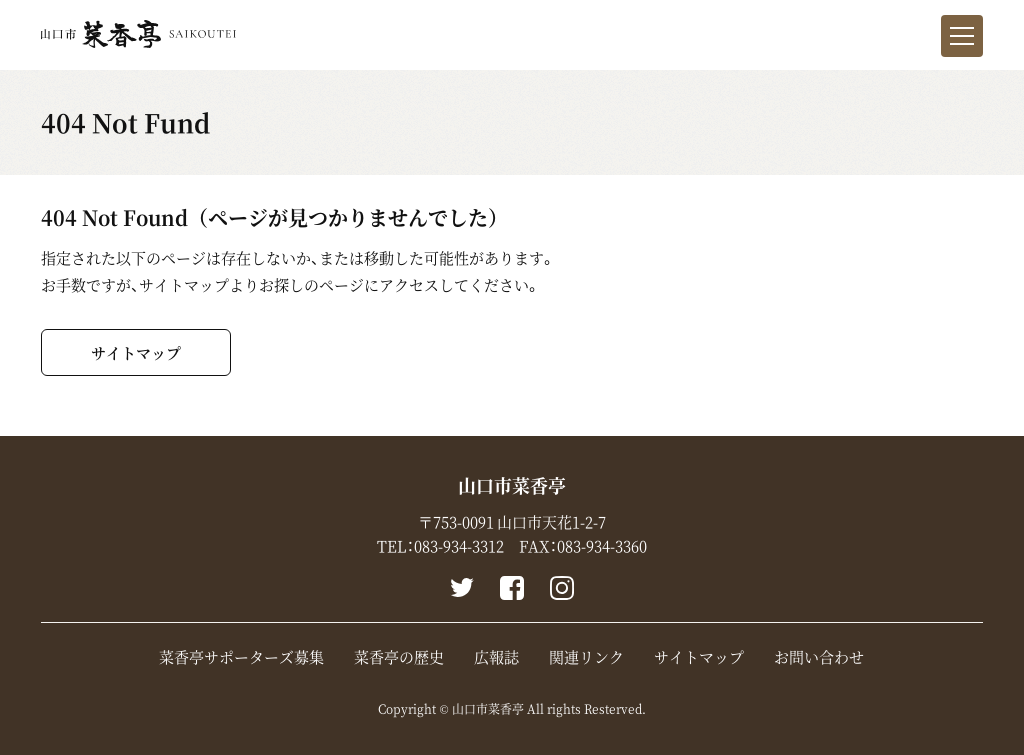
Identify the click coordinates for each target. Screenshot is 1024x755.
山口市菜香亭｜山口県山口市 (138, 34)
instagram (562, 588)
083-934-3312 (459, 546)
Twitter (462, 588)
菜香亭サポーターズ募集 (241, 657)
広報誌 (496, 657)
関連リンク (586, 657)
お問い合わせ (819, 657)
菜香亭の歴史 (399, 657)
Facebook (512, 588)
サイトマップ (136, 352)
